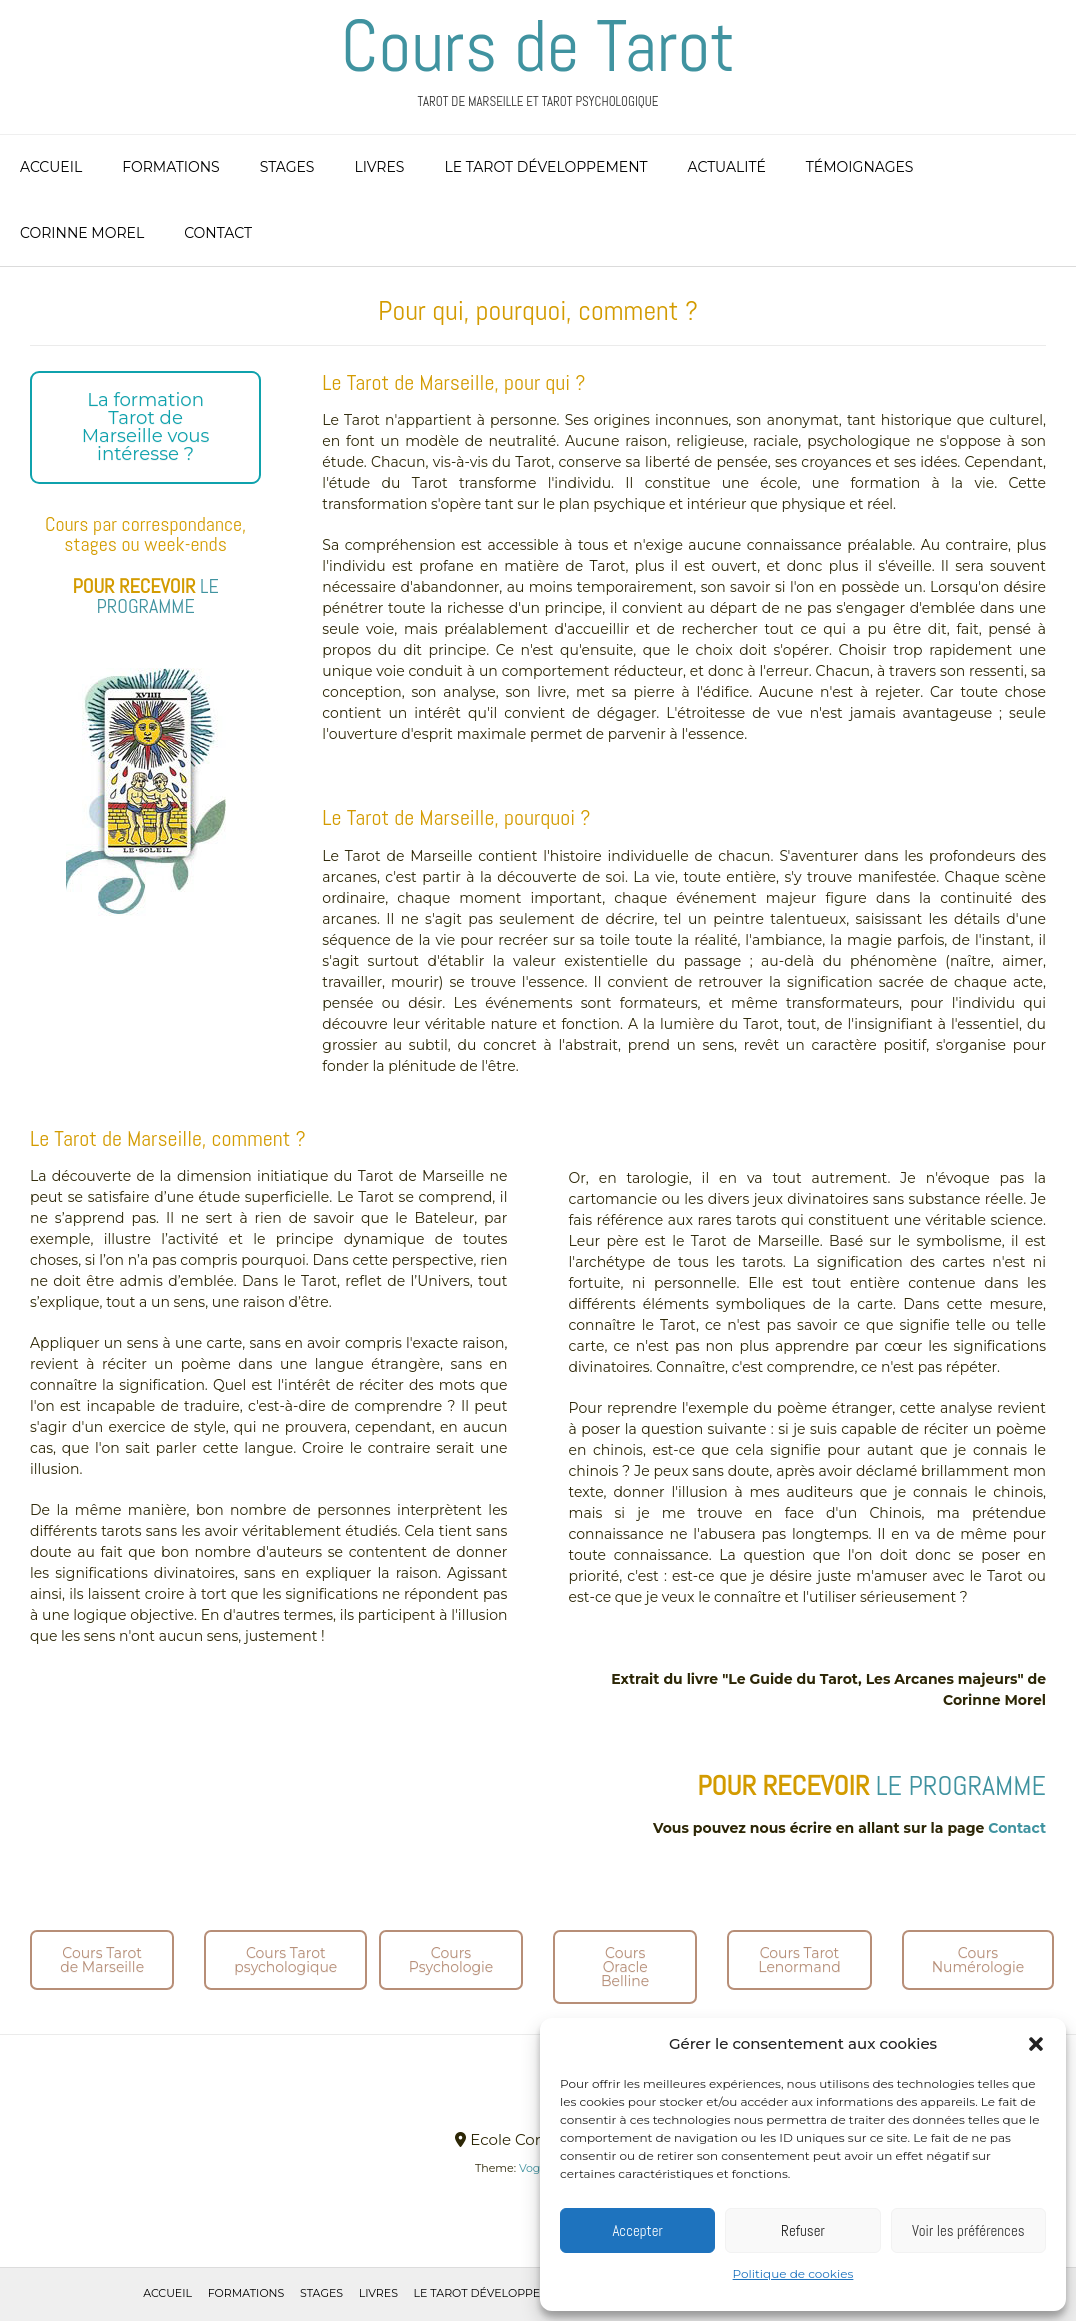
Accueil (51, 167)
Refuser (803, 2230)
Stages (287, 167)
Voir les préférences (968, 2230)
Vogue (537, 2168)
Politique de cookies (793, 2273)
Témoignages (860, 167)
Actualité (727, 167)
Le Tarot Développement (545, 167)
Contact (218, 233)
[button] (1036, 2044)
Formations (171, 167)
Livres (379, 167)
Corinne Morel (82, 233)
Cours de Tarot (538, 46)
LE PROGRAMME (157, 596)
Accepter (637, 2230)
